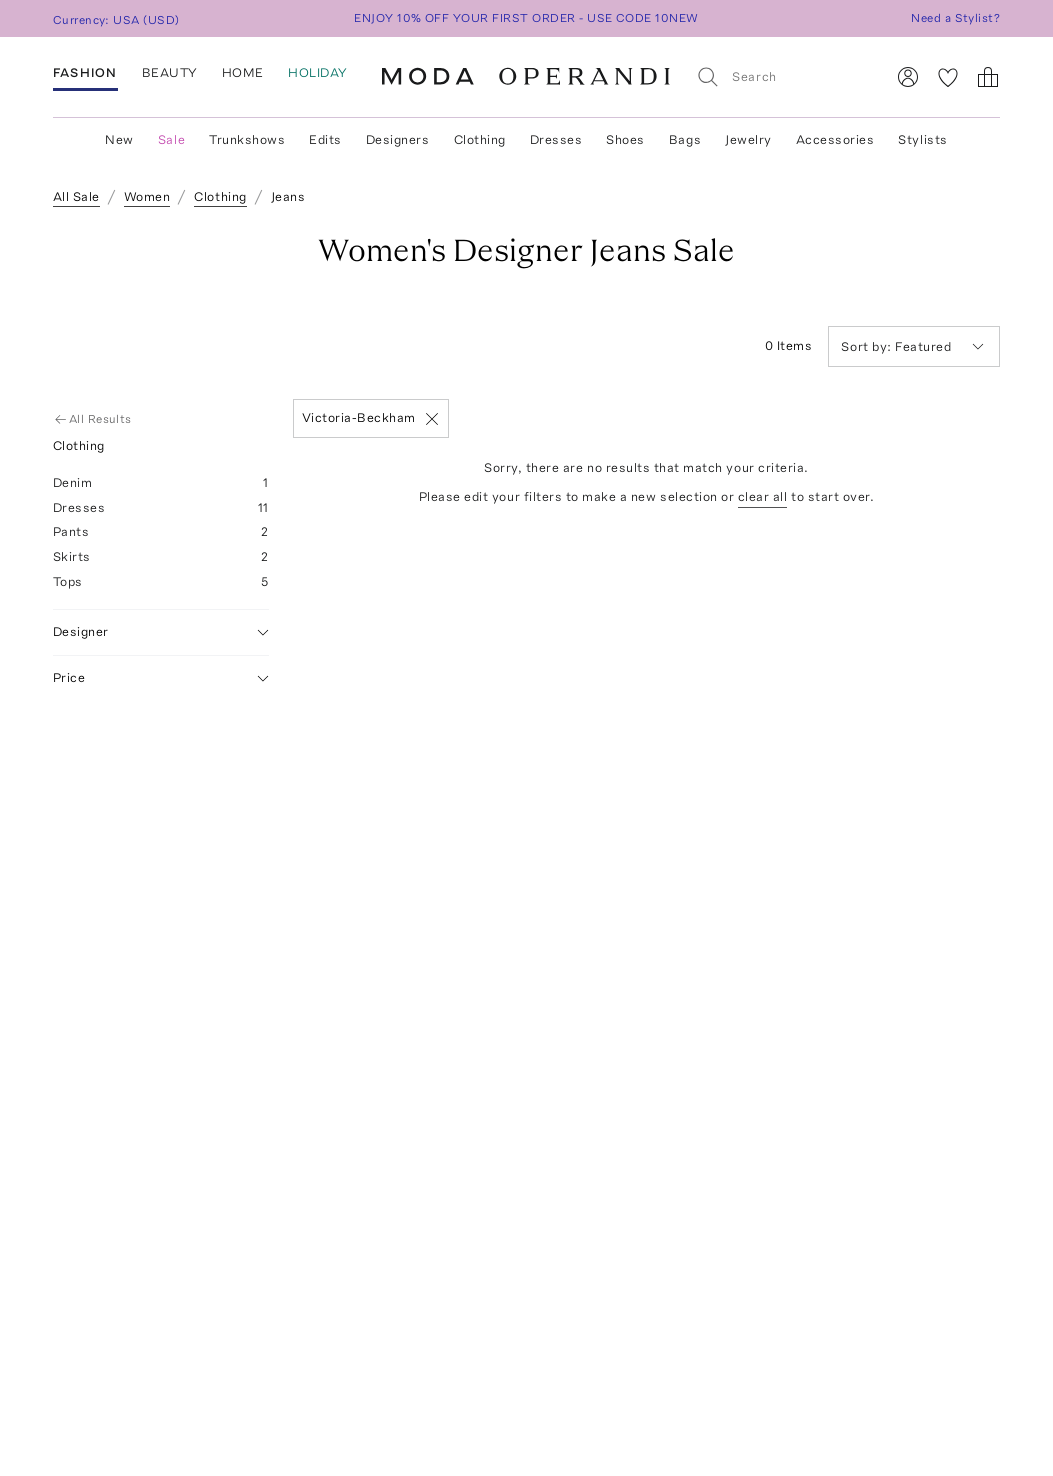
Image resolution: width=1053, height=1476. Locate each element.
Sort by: (868, 346)
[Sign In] (908, 77)
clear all (763, 496)
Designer (161, 632)
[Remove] (432, 419)
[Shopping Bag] (988, 77)
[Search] (782, 76)
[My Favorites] (948, 77)
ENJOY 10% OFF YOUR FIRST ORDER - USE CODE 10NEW (526, 18)
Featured (912, 346)
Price (161, 678)
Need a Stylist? (955, 18)
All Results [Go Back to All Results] (94, 419)
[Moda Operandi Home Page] (526, 77)
